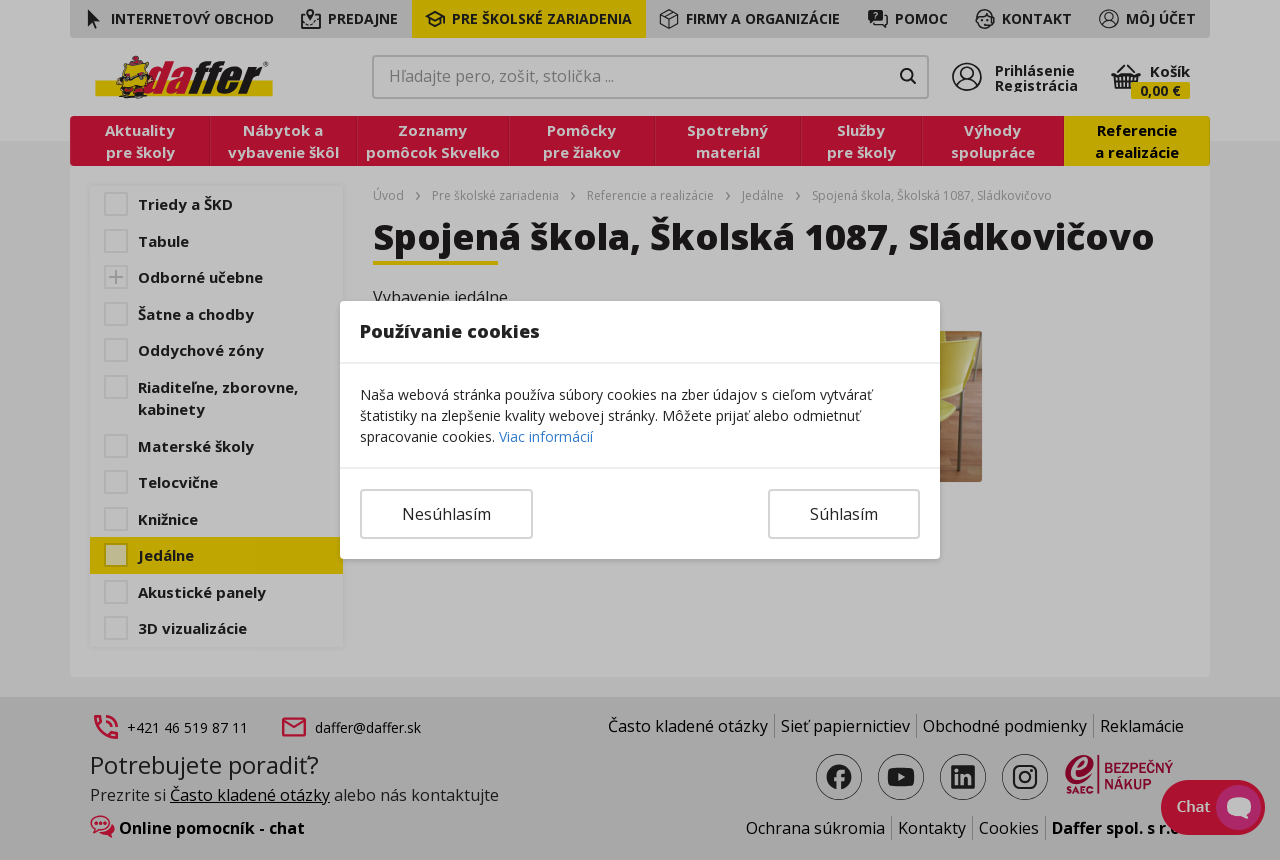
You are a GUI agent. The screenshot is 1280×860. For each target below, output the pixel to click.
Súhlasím (844, 514)
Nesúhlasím (446, 514)
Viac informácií (546, 436)
